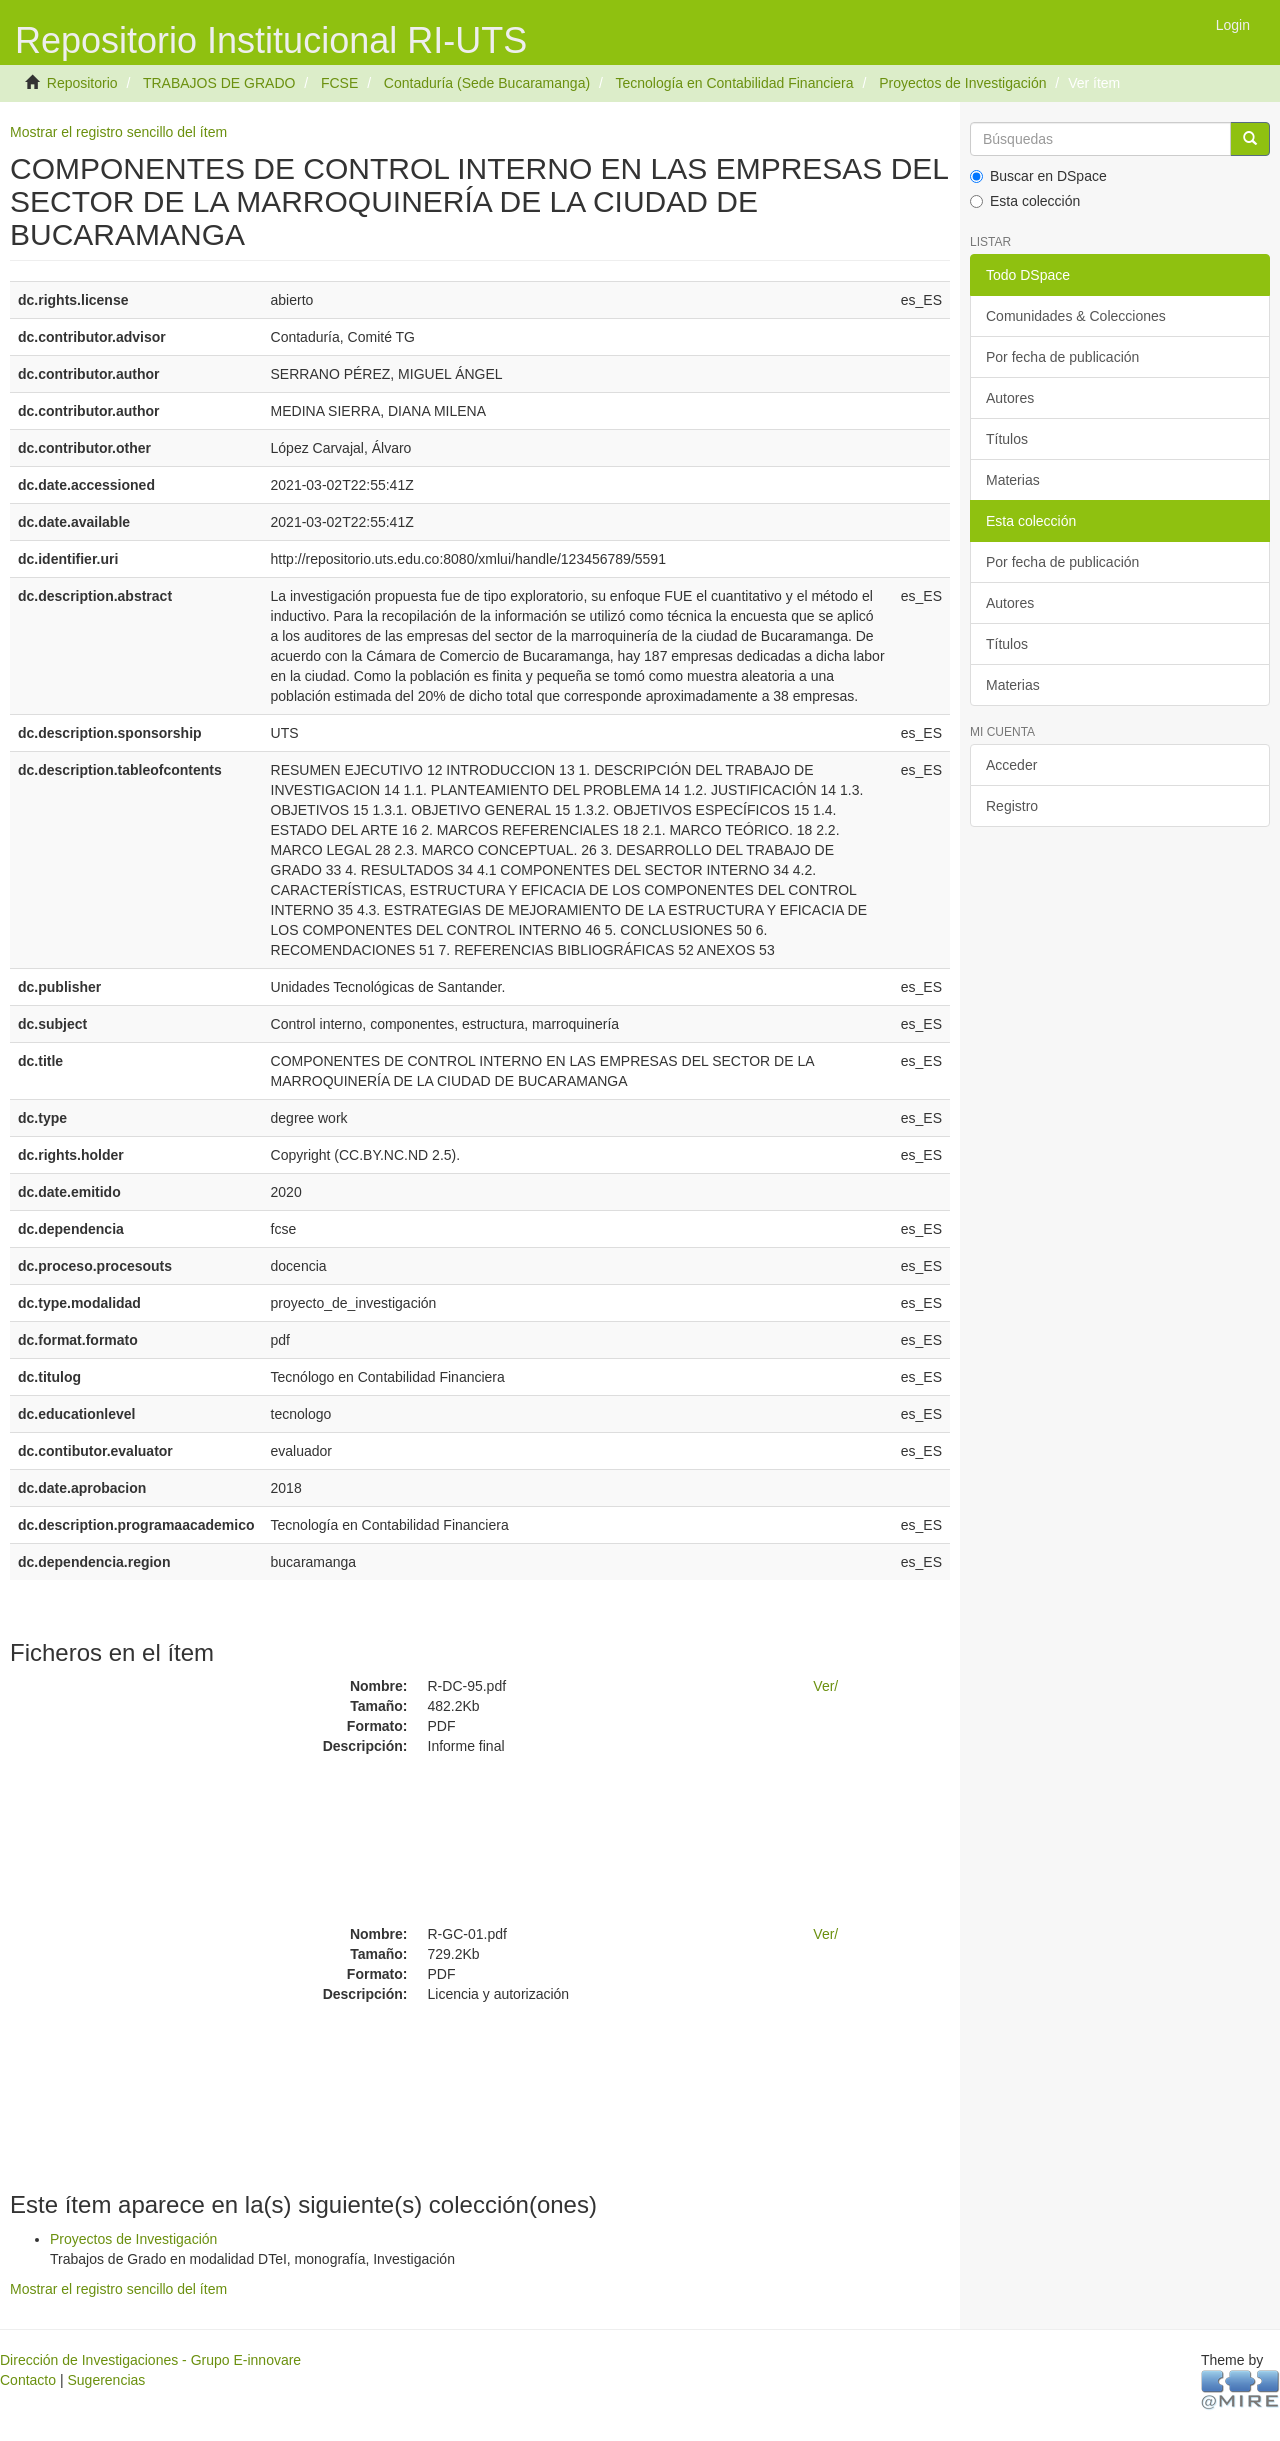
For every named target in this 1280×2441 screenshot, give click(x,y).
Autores (1010, 398)
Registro (1012, 806)
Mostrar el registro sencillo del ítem (118, 132)
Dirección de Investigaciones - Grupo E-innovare (150, 2360)
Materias (1013, 480)
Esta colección (1025, 201)
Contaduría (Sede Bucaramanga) (487, 83)
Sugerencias (106, 2380)
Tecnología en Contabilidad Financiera (734, 83)
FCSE (339, 83)
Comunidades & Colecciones (1076, 316)
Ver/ (825, 1686)
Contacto (28, 2380)
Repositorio (82, 83)
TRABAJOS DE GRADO (219, 83)
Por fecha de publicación (1062, 357)
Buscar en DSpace (1038, 176)
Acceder (1011, 765)
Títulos (1007, 439)
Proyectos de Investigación (962, 83)
